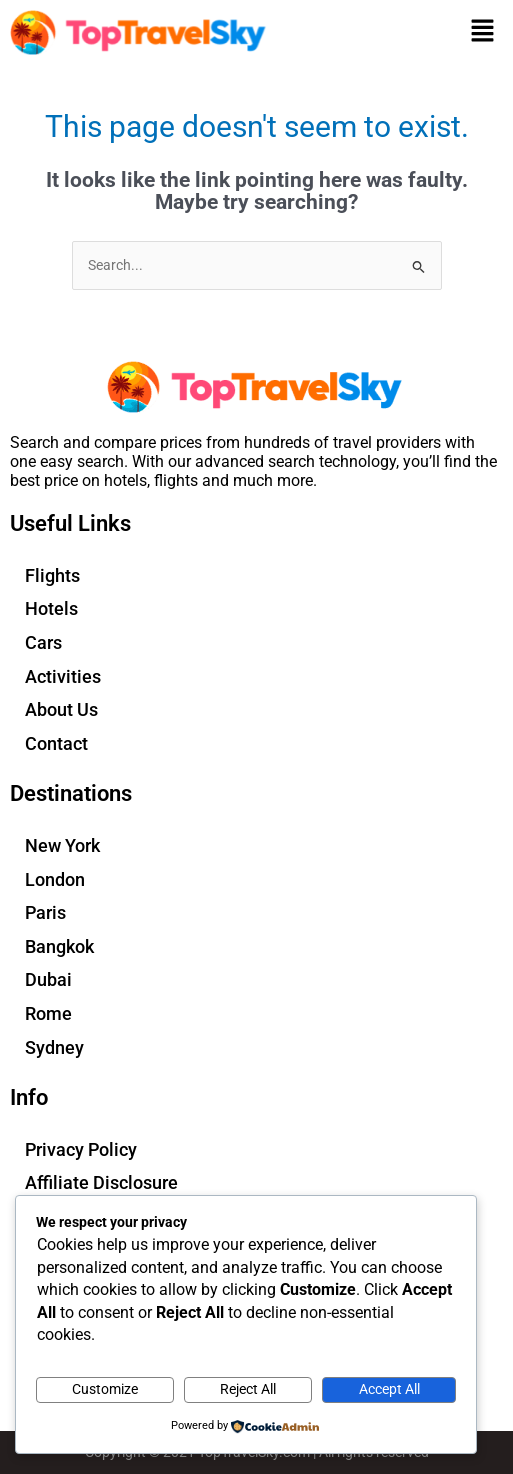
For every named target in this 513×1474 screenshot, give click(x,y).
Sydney (54, 1047)
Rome (48, 1013)
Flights (52, 575)
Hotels (51, 608)
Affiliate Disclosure (101, 1182)
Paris (45, 912)
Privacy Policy (81, 1149)
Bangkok (59, 946)
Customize (105, 1389)
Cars (43, 642)
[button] (483, 32)
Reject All (248, 1389)
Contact (56, 743)
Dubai (48, 979)
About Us (61, 709)
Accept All (389, 1389)
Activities (63, 676)
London (55, 879)
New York (62, 845)
